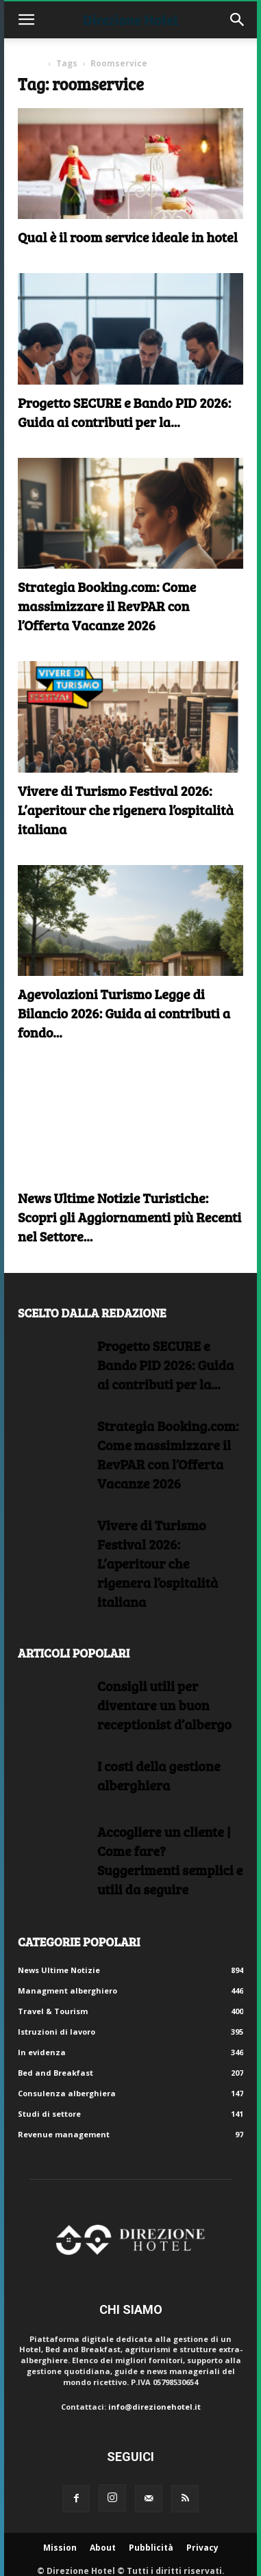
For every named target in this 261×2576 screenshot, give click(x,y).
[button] (26, 19)
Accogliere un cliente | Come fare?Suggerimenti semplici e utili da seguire (170, 1860)
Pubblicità (151, 2547)
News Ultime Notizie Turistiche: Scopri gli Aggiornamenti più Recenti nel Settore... (129, 1217)
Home (30, 63)
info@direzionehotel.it (154, 2406)
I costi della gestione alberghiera (159, 1775)
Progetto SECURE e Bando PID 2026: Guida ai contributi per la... (124, 412)
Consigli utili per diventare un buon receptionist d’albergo (164, 1705)
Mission (60, 2547)
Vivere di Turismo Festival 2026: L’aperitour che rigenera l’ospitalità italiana (126, 809)
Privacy (202, 2547)
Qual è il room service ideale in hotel (128, 236)
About (103, 2547)
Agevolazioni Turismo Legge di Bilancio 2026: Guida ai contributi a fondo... (124, 1013)
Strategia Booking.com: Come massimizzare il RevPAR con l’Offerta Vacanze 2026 (107, 605)
